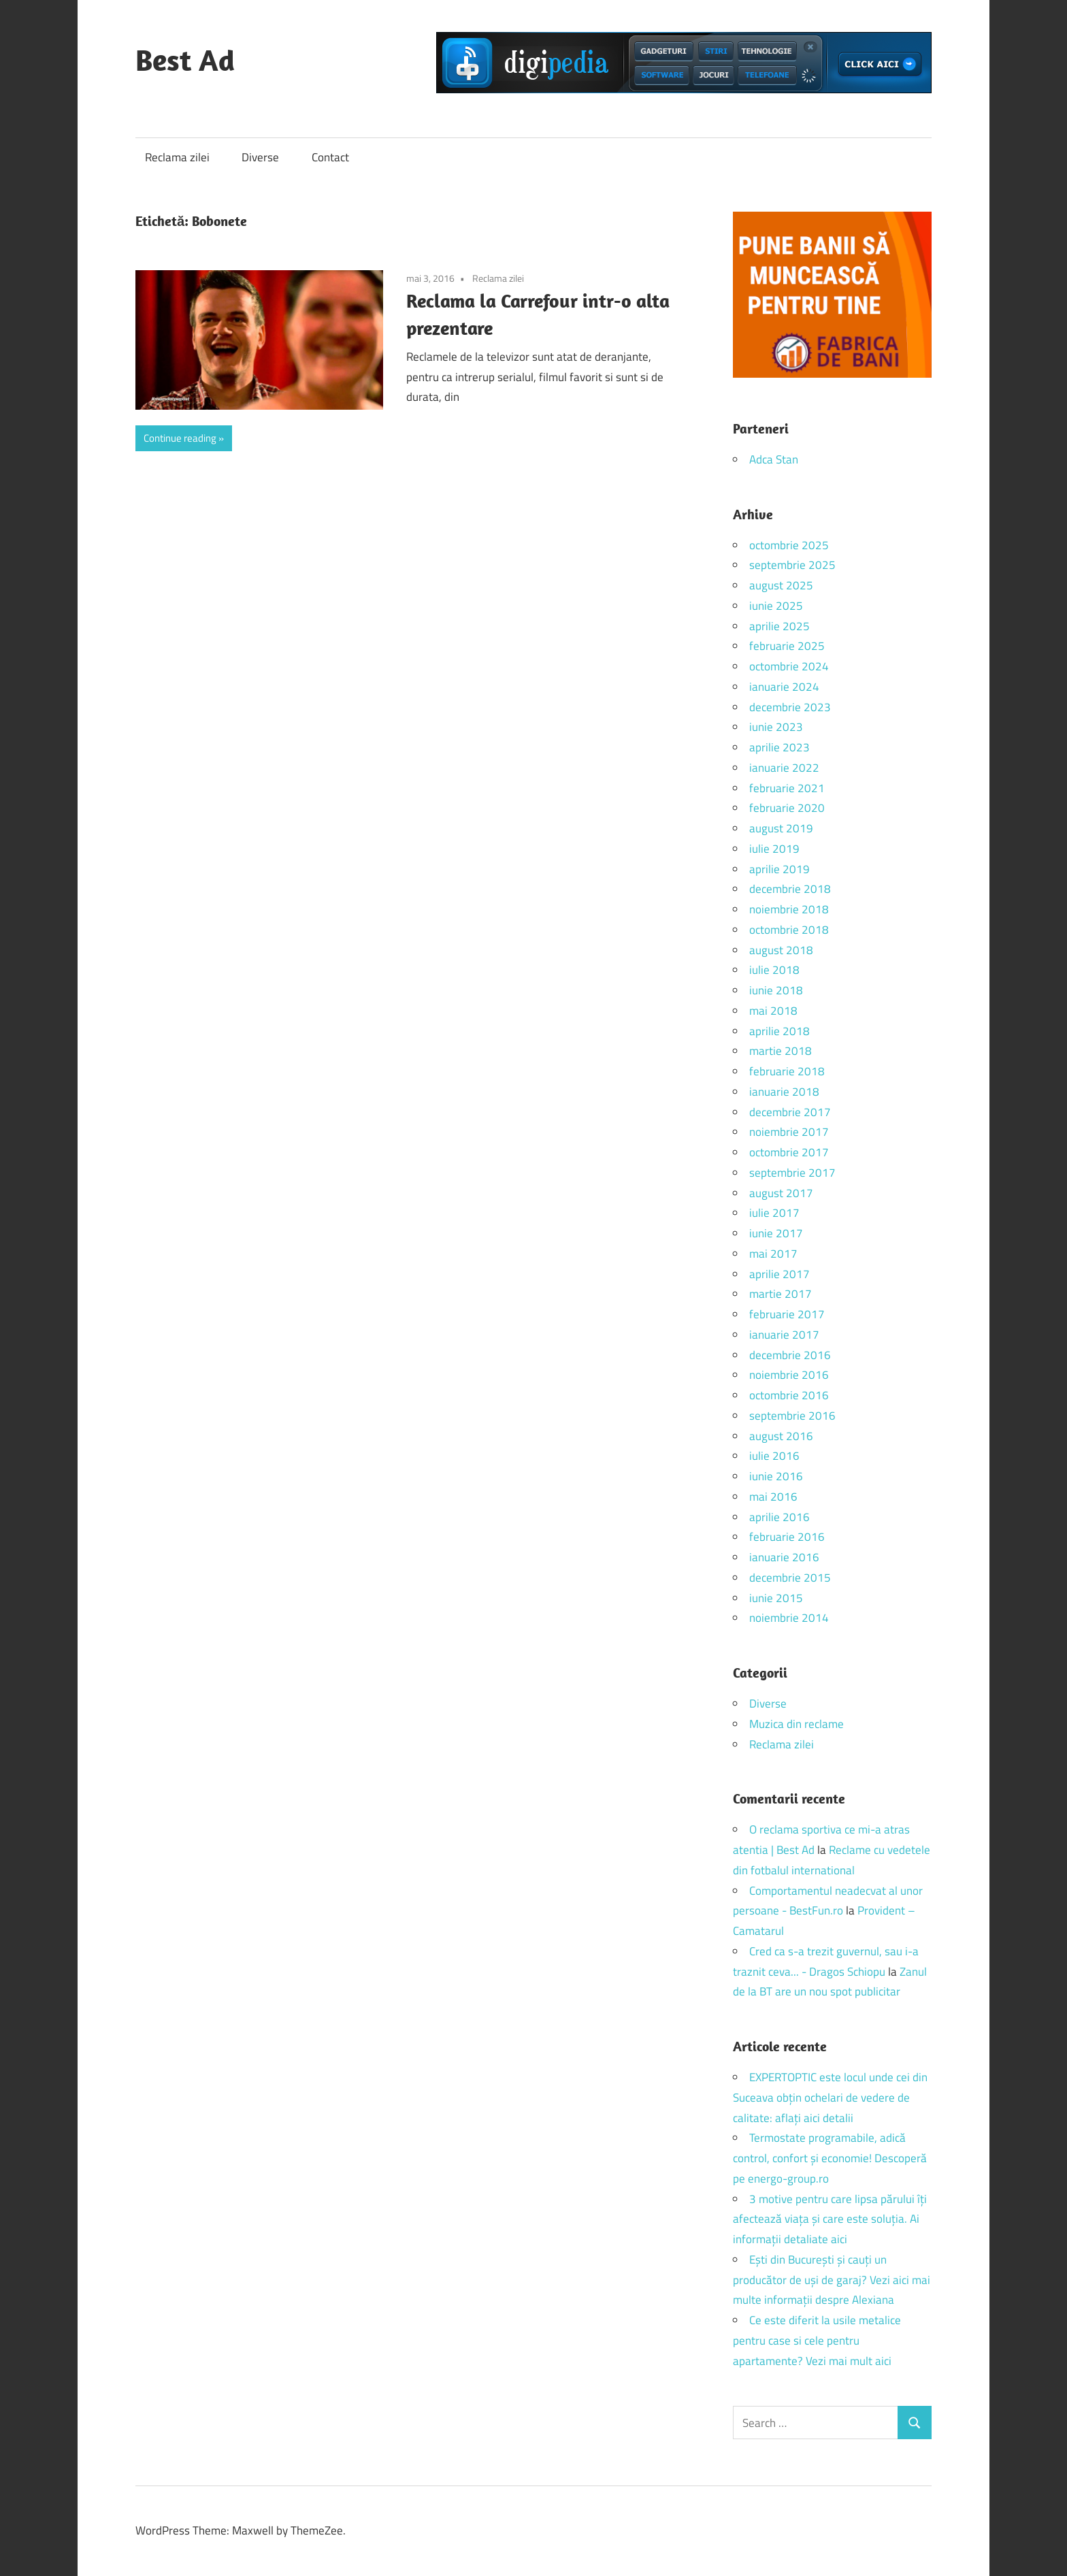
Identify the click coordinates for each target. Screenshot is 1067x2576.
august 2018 (781, 950)
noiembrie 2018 (789, 909)
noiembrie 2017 (789, 1132)
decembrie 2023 (790, 707)
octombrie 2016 (789, 1395)
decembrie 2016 (790, 1355)
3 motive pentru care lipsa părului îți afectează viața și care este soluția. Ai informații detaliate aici (830, 2219)
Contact (330, 157)
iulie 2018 (774, 970)
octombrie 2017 (789, 1152)
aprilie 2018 (779, 1031)
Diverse (260, 157)
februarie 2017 (787, 1314)
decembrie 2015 (790, 1577)
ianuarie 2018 (784, 1091)
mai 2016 (773, 1496)
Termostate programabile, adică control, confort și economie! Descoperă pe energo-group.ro (830, 2158)
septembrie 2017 (792, 1172)
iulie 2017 (774, 1213)
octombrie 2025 (789, 545)
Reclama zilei (177, 157)
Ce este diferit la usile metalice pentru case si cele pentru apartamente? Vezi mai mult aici (817, 2340)
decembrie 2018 (790, 889)
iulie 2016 (774, 1456)
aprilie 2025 (779, 626)
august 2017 (781, 1193)
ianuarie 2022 (784, 768)
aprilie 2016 (779, 1517)
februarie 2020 (787, 808)
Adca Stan (773, 459)
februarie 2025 (787, 646)
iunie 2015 (776, 1598)
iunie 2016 (776, 1476)
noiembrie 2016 (789, 1375)
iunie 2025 (776, 606)
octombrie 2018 (789, 930)
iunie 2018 (776, 990)
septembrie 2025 (792, 565)
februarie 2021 (787, 788)
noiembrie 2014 (789, 1618)
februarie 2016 (787, 1537)
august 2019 (781, 828)
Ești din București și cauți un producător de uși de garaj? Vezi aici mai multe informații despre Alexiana (831, 2280)
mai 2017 (773, 1253)
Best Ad (185, 60)
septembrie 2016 (792, 1415)
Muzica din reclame (796, 1724)
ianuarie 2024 (784, 687)
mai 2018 (773, 1011)
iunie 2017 (776, 1233)
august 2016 (781, 1436)
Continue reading (180, 438)
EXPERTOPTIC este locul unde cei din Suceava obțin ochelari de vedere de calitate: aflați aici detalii (830, 2097)
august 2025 (781, 585)
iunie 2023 (776, 727)
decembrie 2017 (790, 1112)
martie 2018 (780, 1051)
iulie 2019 (774, 849)
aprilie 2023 (779, 747)
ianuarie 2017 (784, 1334)
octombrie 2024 (789, 666)
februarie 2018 (787, 1071)
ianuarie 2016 (784, 1557)
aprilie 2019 (779, 869)
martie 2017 (780, 1294)
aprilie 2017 (779, 1274)
